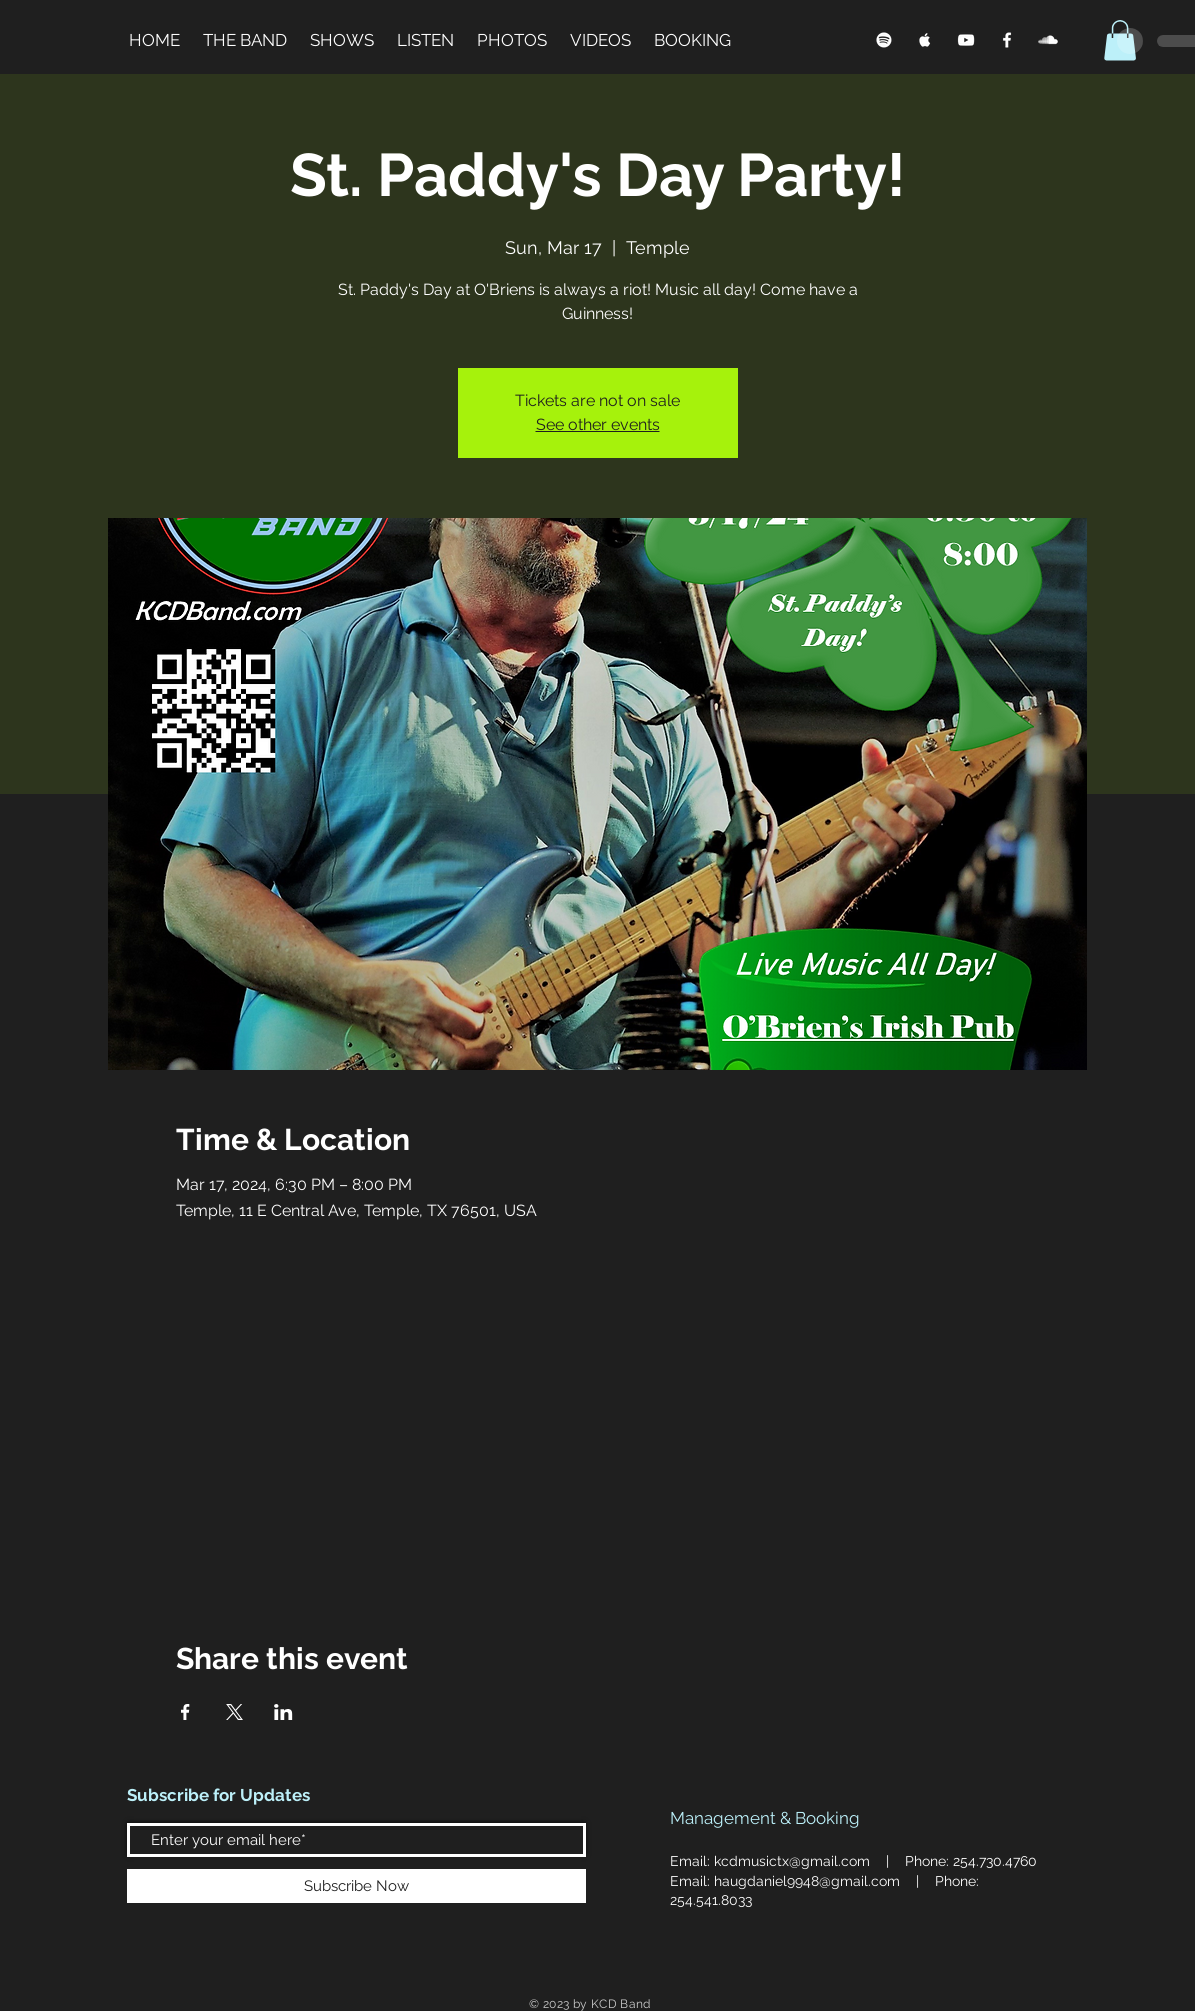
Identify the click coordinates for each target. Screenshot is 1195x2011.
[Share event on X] (234, 1712)
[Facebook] (1007, 40)
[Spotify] (884, 40)
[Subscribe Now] (356, 1886)
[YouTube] (966, 40)
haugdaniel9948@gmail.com (807, 1881)
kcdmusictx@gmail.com (792, 1861)
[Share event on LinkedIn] (283, 1712)
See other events (598, 424)
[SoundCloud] (1048, 40)
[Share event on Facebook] (185, 1712)
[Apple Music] (925, 40)
